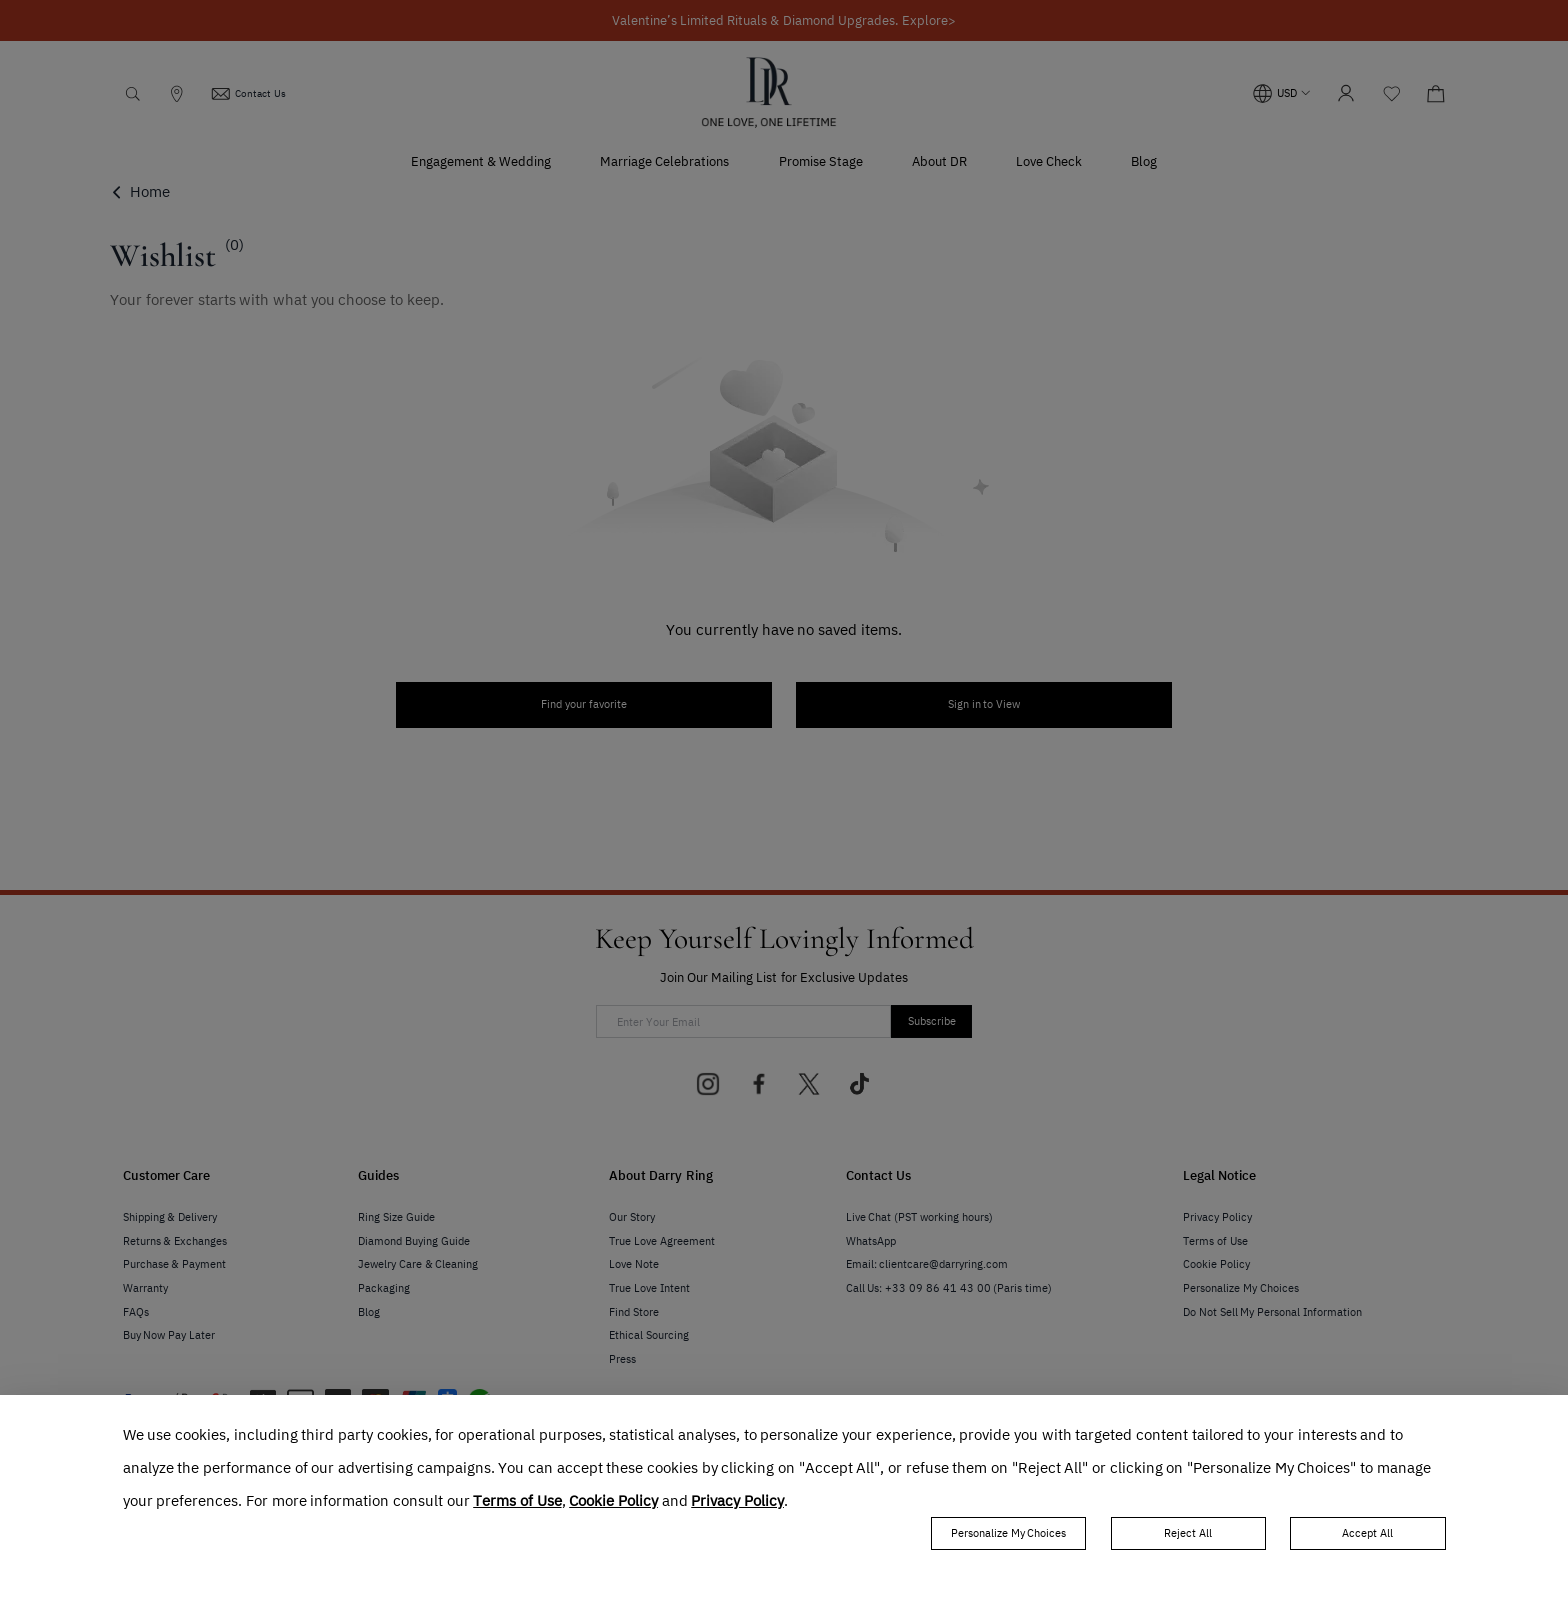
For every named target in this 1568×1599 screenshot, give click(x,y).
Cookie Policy (613, 1501)
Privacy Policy (737, 1501)
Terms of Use (517, 1501)
